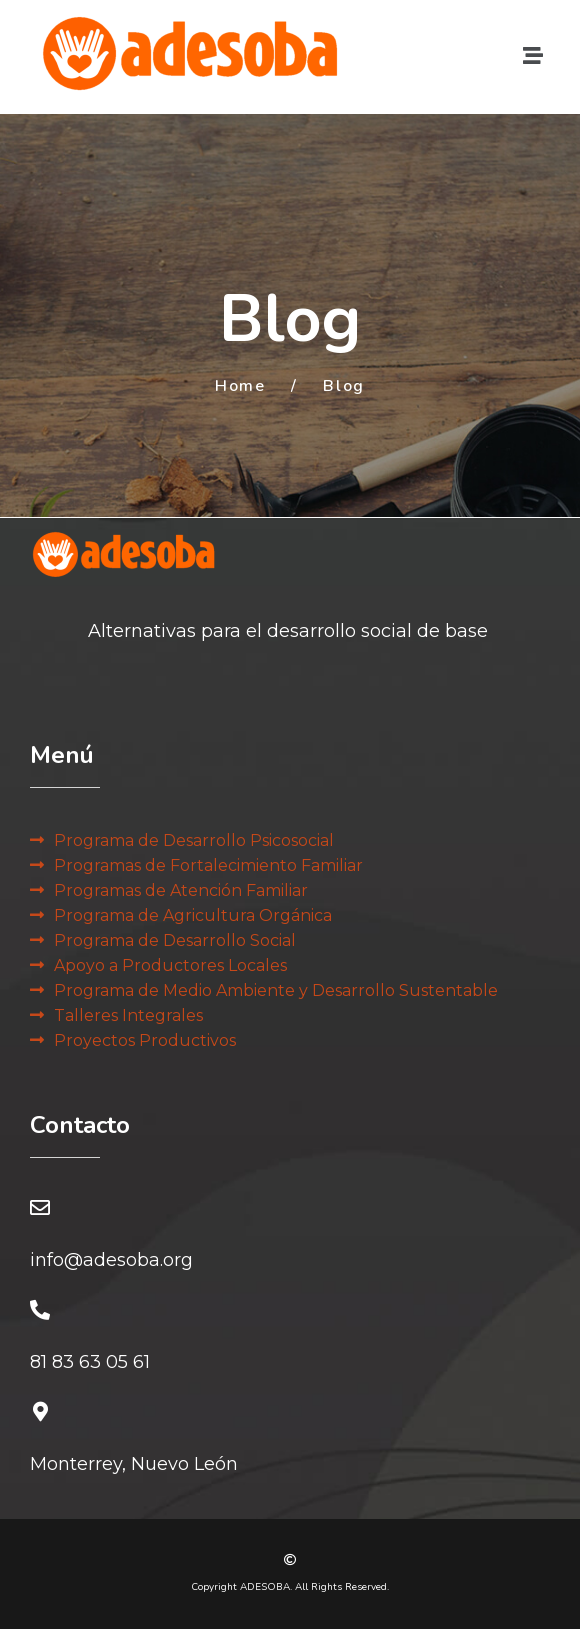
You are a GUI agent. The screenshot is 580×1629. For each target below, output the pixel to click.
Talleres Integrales (128, 1015)
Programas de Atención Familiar (181, 890)
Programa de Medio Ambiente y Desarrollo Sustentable (276, 990)
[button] (533, 56)
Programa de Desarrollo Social (175, 940)
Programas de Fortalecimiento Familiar (208, 865)
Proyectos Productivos (145, 1040)
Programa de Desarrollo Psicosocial (194, 840)
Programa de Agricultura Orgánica (193, 915)
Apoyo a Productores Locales (170, 965)
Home (240, 386)
